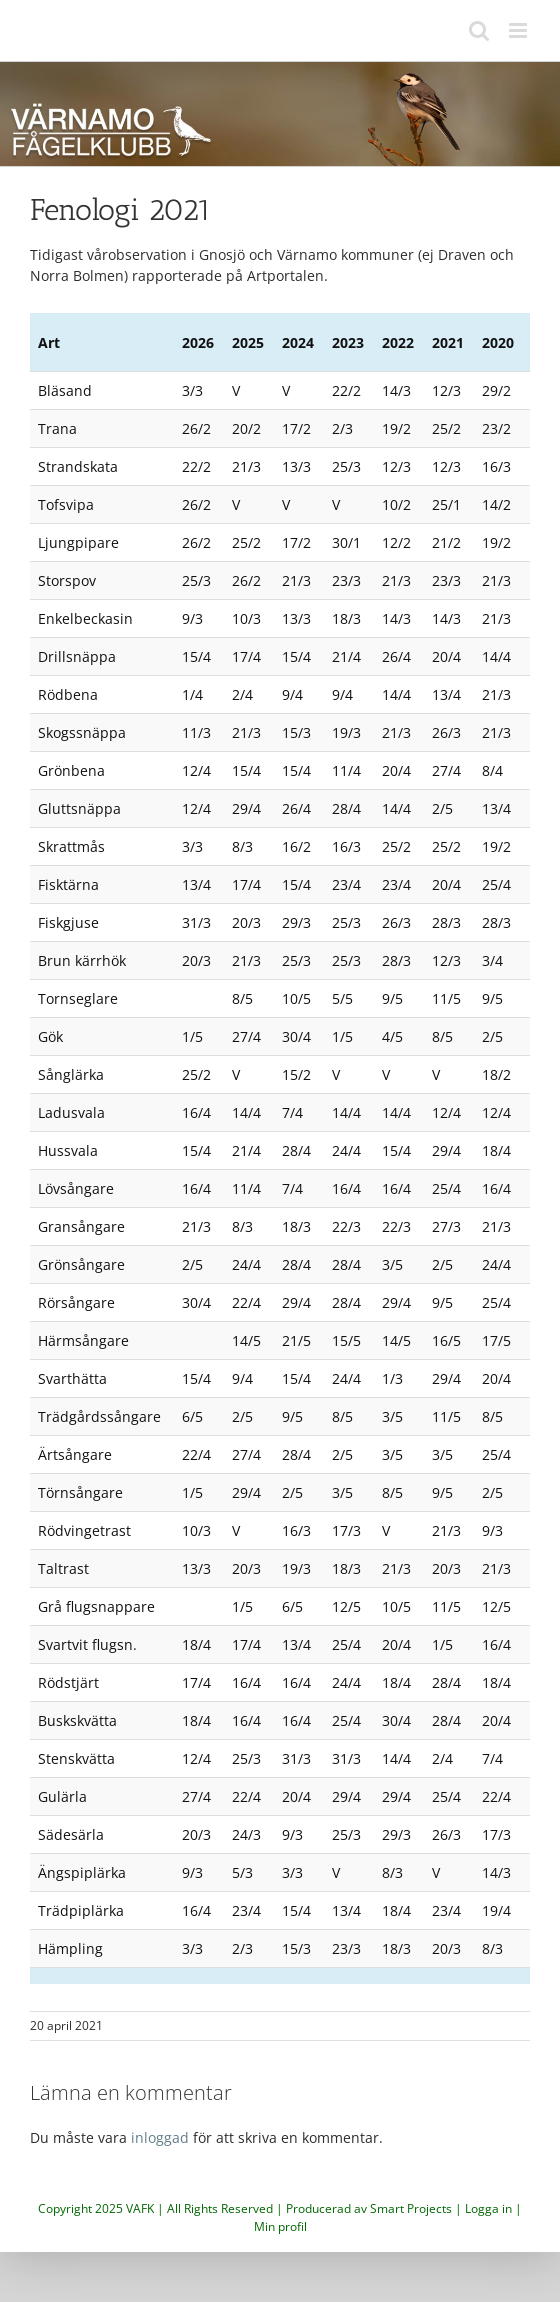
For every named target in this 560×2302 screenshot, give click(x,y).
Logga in (488, 2208)
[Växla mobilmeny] (519, 30)
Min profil (280, 2226)
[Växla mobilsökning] (479, 30)
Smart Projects (411, 2208)
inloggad (160, 2137)
